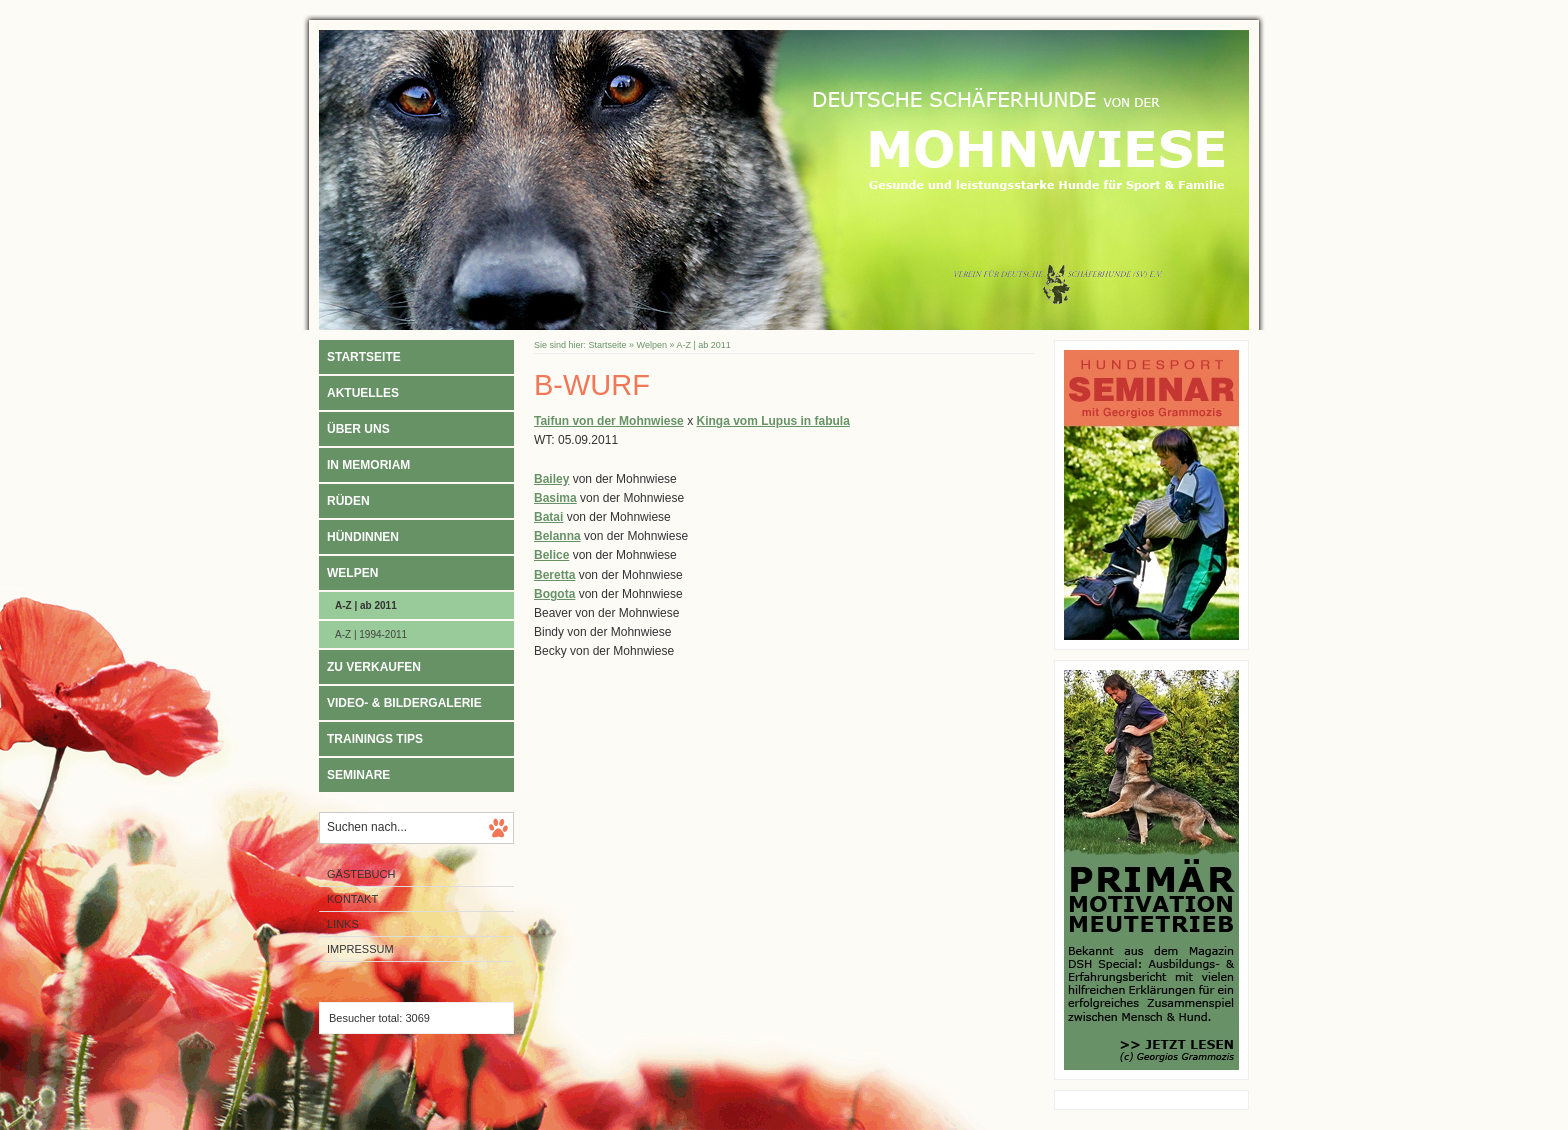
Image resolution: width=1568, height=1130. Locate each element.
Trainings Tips (375, 739)
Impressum (360, 949)
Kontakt (352, 899)
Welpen (352, 573)
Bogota (554, 594)
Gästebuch (361, 874)
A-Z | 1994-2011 (371, 634)
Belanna (557, 536)
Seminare (358, 775)
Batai (548, 517)
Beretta (554, 575)
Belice (551, 555)
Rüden (348, 501)
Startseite (364, 357)
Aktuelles (363, 393)
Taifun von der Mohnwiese (609, 421)
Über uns (358, 429)
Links (343, 924)
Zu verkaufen (374, 667)
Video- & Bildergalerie (404, 703)
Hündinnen (363, 537)
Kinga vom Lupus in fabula (772, 421)
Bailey (551, 479)
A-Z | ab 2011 (366, 605)
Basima (555, 498)
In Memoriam (368, 465)
